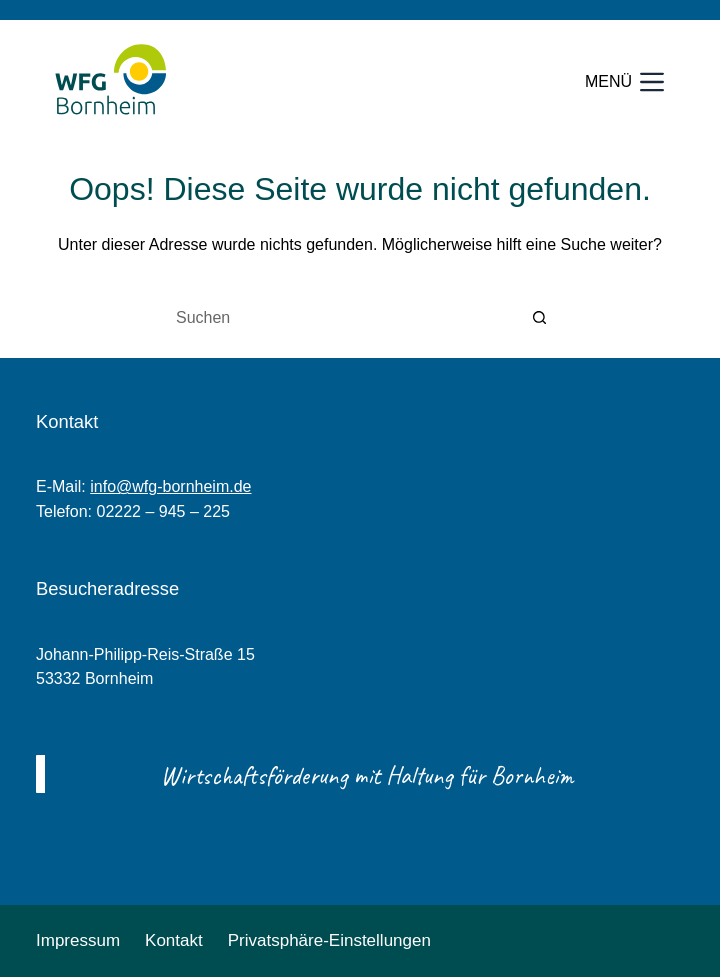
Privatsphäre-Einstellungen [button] (329, 940)
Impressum (78, 940)
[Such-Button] (540, 318)
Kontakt (174, 940)
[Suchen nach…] (340, 318)
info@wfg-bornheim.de (170, 486)
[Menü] (624, 82)
